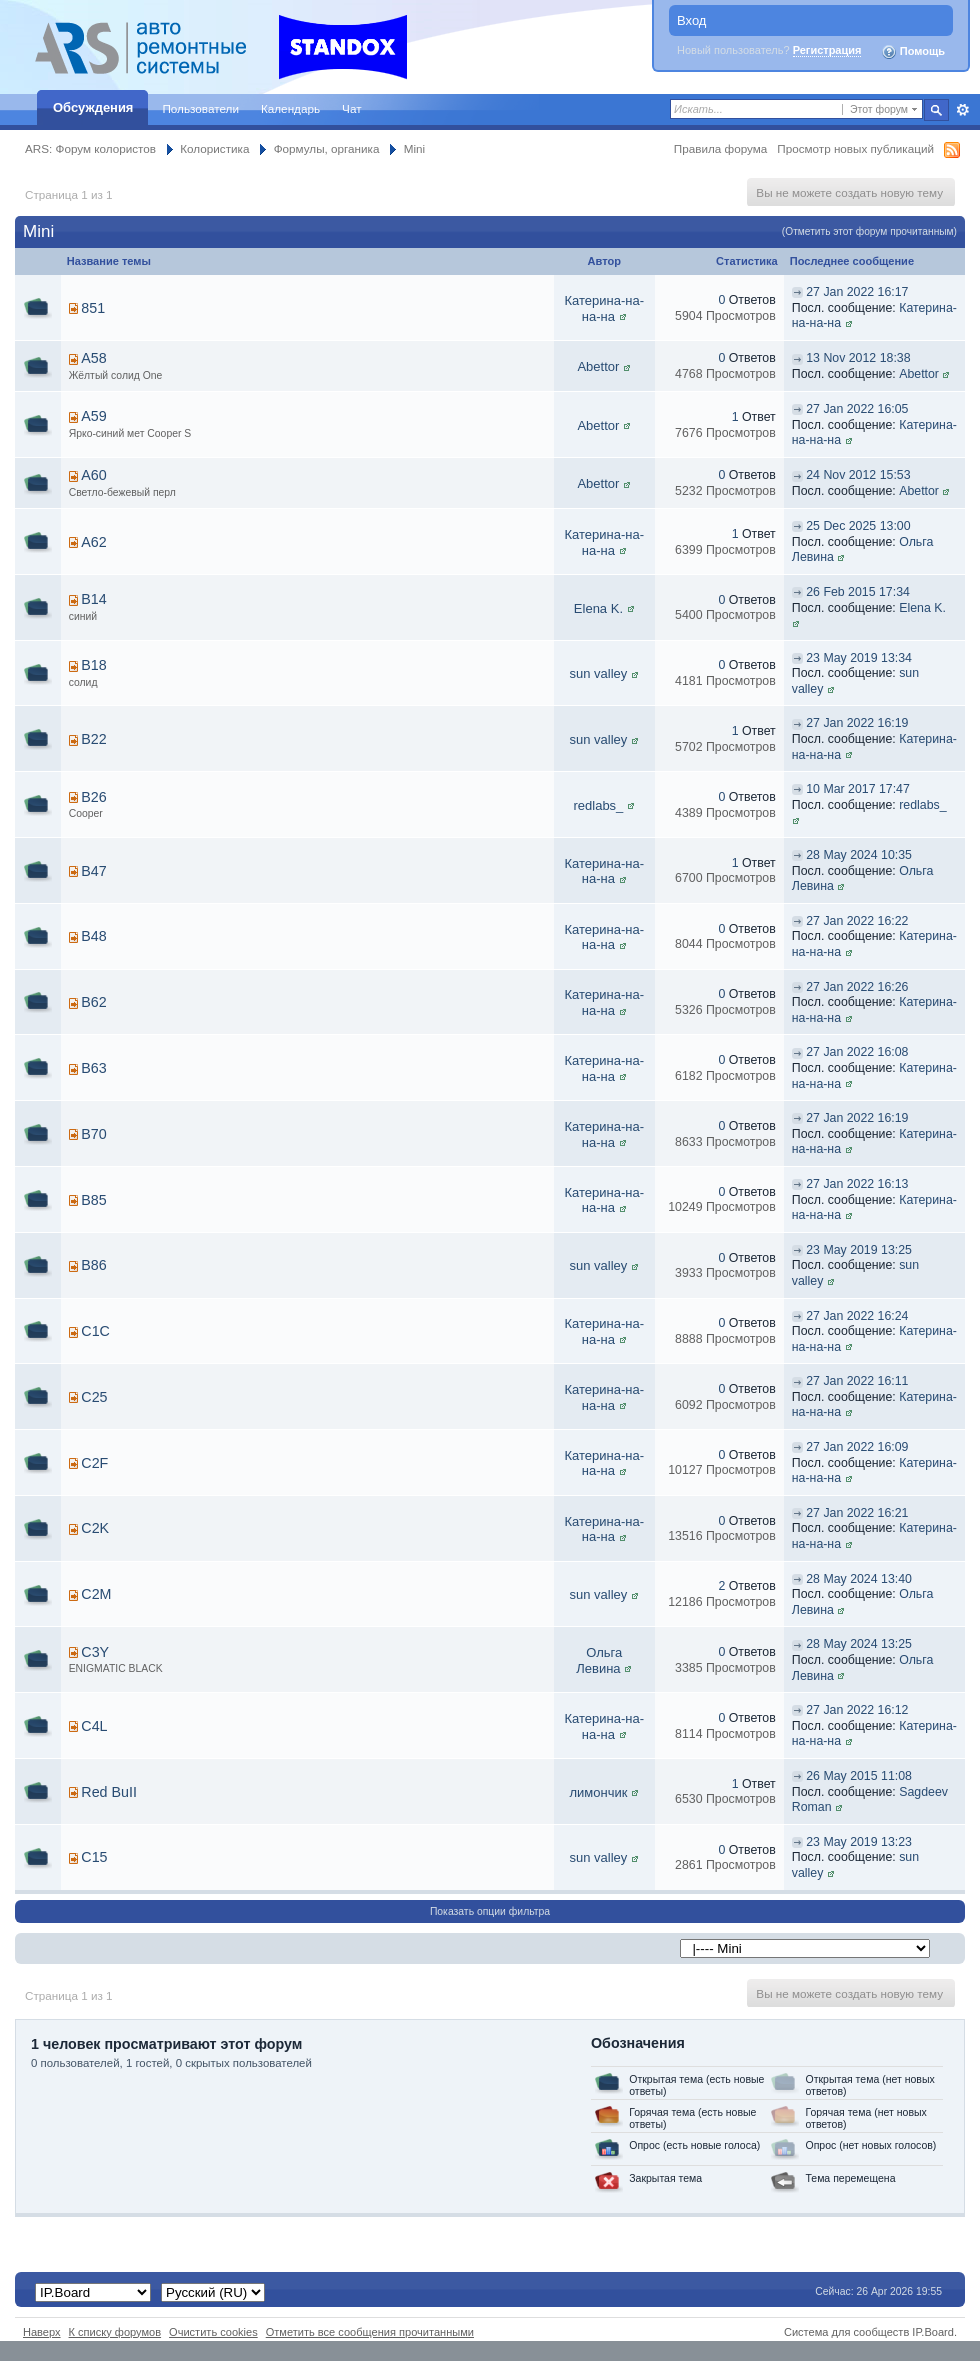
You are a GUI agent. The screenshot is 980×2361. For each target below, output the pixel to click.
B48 (93, 936)
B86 (93, 1265)
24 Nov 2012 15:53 (858, 475)
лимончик (598, 1792)
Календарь (290, 108)
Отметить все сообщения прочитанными (370, 2332)
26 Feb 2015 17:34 (858, 592)
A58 (93, 358)
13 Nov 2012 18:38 (858, 358)
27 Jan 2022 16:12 (857, 1710)
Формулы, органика (327, 148)
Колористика (214, 148)
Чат (351, 108)
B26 (93, 797)
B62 (93, 1002)
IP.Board (933, 2332)
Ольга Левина (599, 1660)
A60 (93, 475)
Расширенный (962, 110)
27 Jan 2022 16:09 (857, 1447)
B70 (93, 1134)
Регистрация (827, 50)
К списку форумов (115, 2332)
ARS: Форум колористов (90, 148)
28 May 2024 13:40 (859, 1579)
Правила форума (720, 148)
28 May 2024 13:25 (859, 1644)
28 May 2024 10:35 (859, 855)
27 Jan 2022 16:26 (857, 987)
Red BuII (109, 1792)
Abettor (598, 366)
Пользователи (200, 108)
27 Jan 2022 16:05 (857, 409)
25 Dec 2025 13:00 (858, 526)
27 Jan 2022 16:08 (857, 1052)
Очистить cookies (213, 2332)
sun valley (599, 673)
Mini (414, 148)
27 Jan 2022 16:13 (857, 1184)
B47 (93, 871)
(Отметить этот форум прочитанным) (869, 231)
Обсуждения (93, 107)
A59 (93, 416)
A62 (93, 542)
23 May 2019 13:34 (859, 658)
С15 (94, 1857)
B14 (93, 599)
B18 (93, 665)
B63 (93, 1068)
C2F (94, 1463)
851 (93, 308)
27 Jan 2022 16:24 (857, 1316)
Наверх (42, 2332)
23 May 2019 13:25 (859, 1250)
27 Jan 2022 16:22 (857, 921)
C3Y (95, 1652)
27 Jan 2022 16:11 (857, 1381)
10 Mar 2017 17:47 (858, 789)
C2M (96, 1594)
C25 (94, 1397)
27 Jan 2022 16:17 (857, 292)
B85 (93, 1200)
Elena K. (598, 608)
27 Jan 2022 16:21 (857, 1513)
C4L (94, 1726)
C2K (95, 1528)
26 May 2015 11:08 (859, 1776)
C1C (95, 1331)
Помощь (913, 52)
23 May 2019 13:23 (859, 1842)
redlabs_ (598, 805)
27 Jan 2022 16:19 (857, 723)
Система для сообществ (846, 2332)
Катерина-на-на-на (604, 308)
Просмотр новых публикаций (855, 148)
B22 (93, 739)
